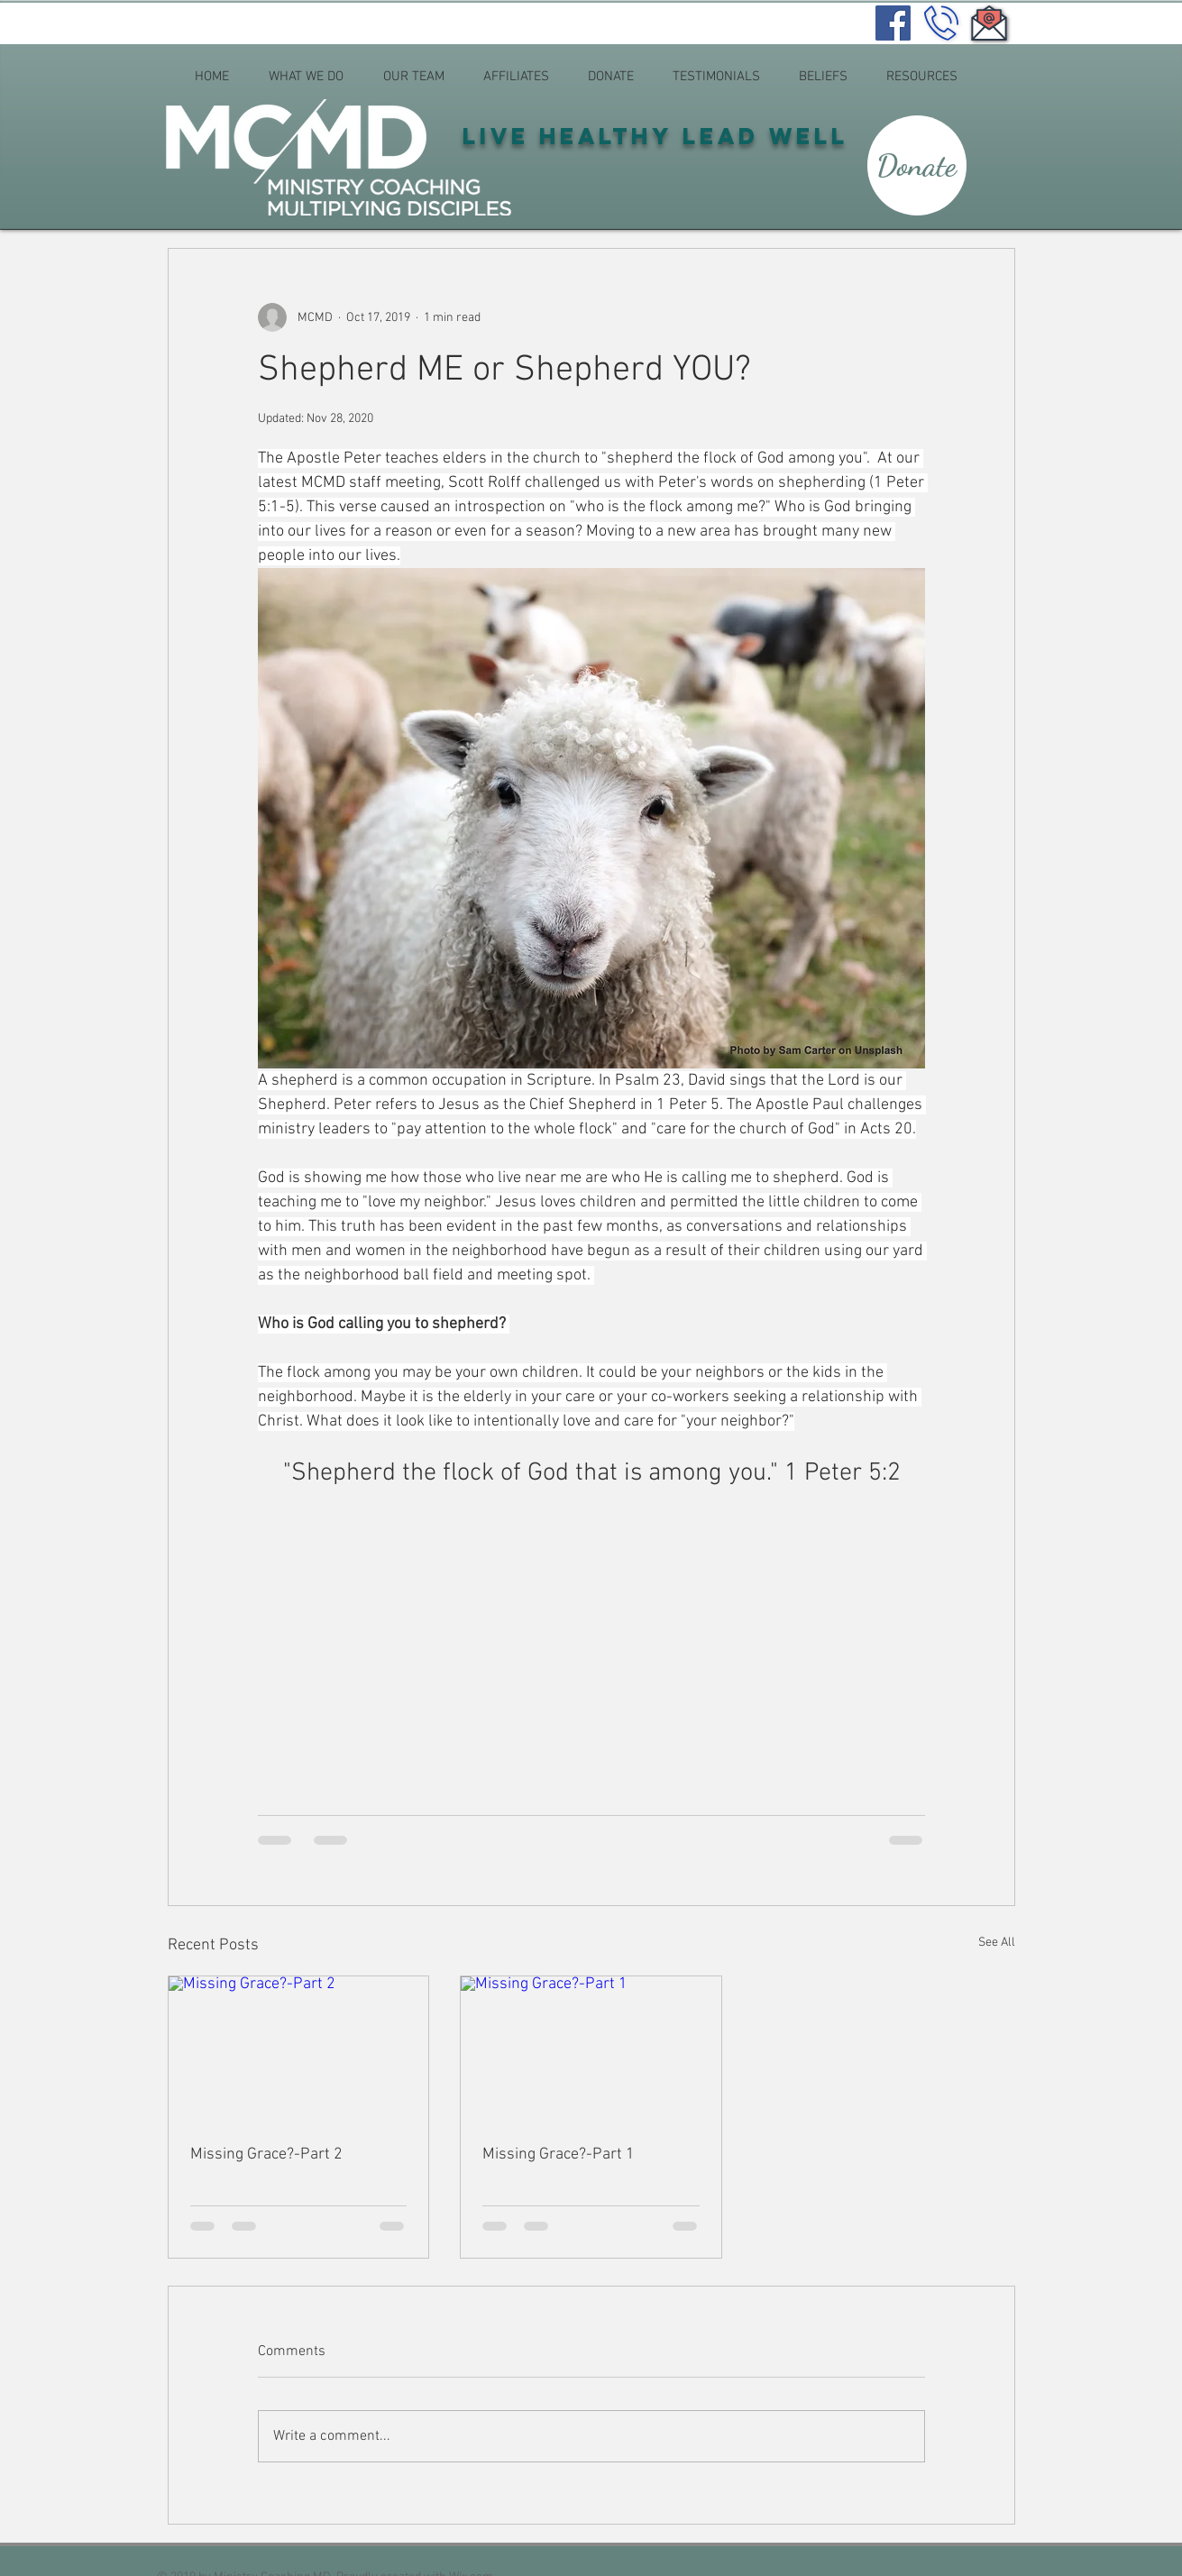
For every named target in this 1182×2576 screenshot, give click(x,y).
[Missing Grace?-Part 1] (591, 2049)
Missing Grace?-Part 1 (558, 2154)
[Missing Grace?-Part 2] (299, 2049)
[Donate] (917, 165)
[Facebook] (893, 23)
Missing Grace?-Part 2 (266, 2154)
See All (996, 1942)
